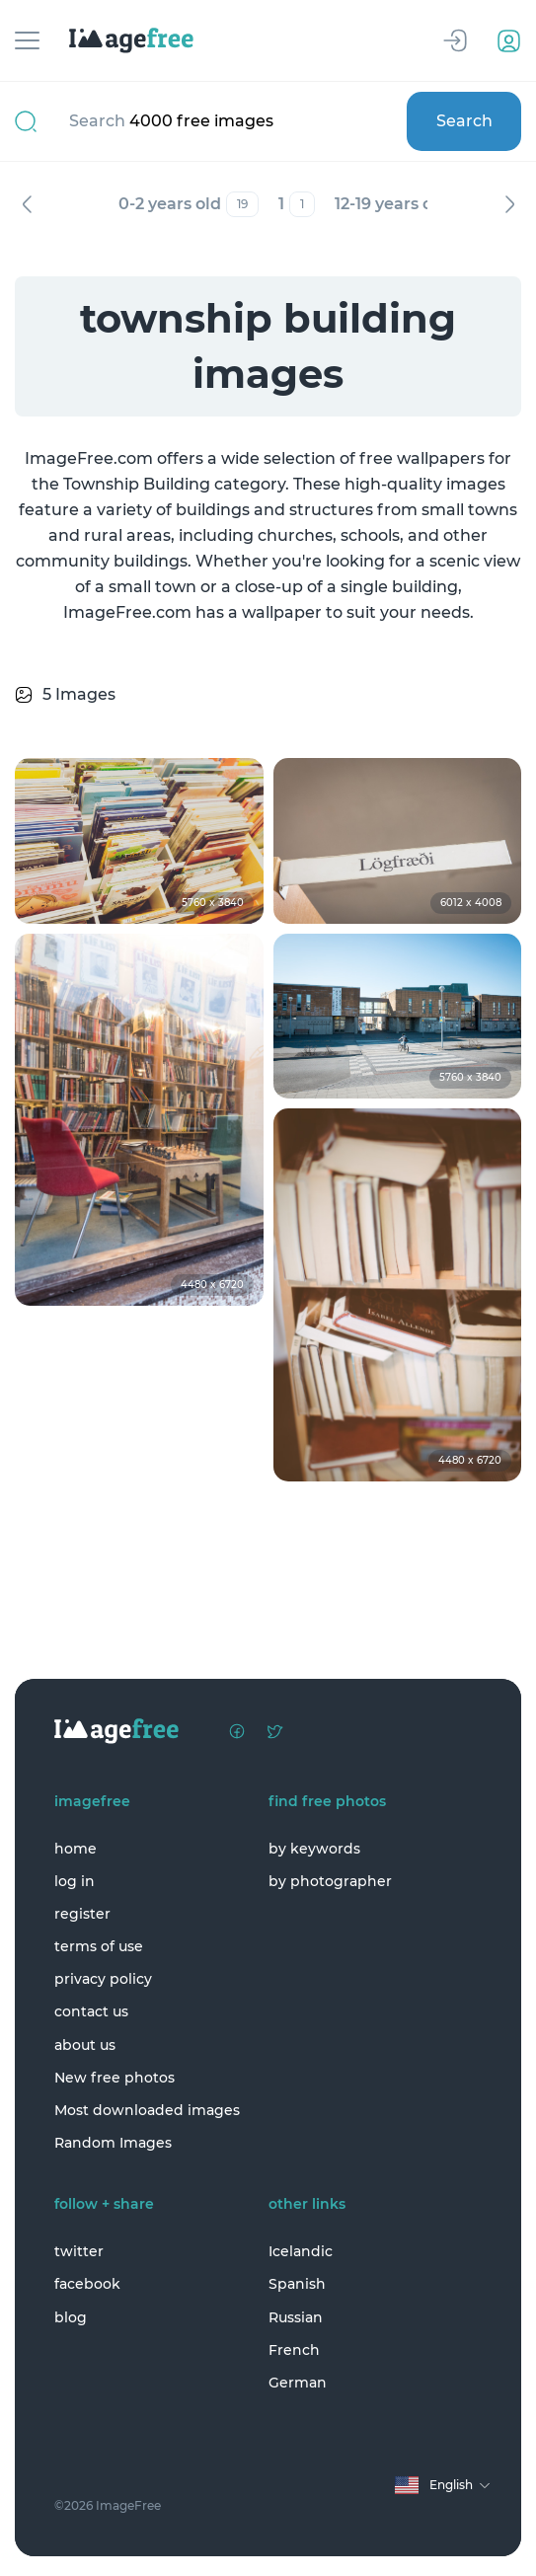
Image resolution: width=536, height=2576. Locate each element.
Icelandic (300, 2251)
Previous (26, 204)
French (294, 2350)
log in (74, 1881)
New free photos (114, 2077)
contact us (91, 2011)
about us (84, 2045)
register (82, 1914)
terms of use (98, 1946)
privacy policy (103, 1979)
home (75, 1848)
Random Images (113, 2143)
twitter (79, 2251)
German (297, 2382)
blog (70, 2317)
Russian (295, 2317)
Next (509, 204)
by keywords (314, 1848)
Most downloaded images (147, 2110)
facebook (87, 2284)
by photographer (330, 1881)
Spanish (297, 2284)
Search (464, 121)
